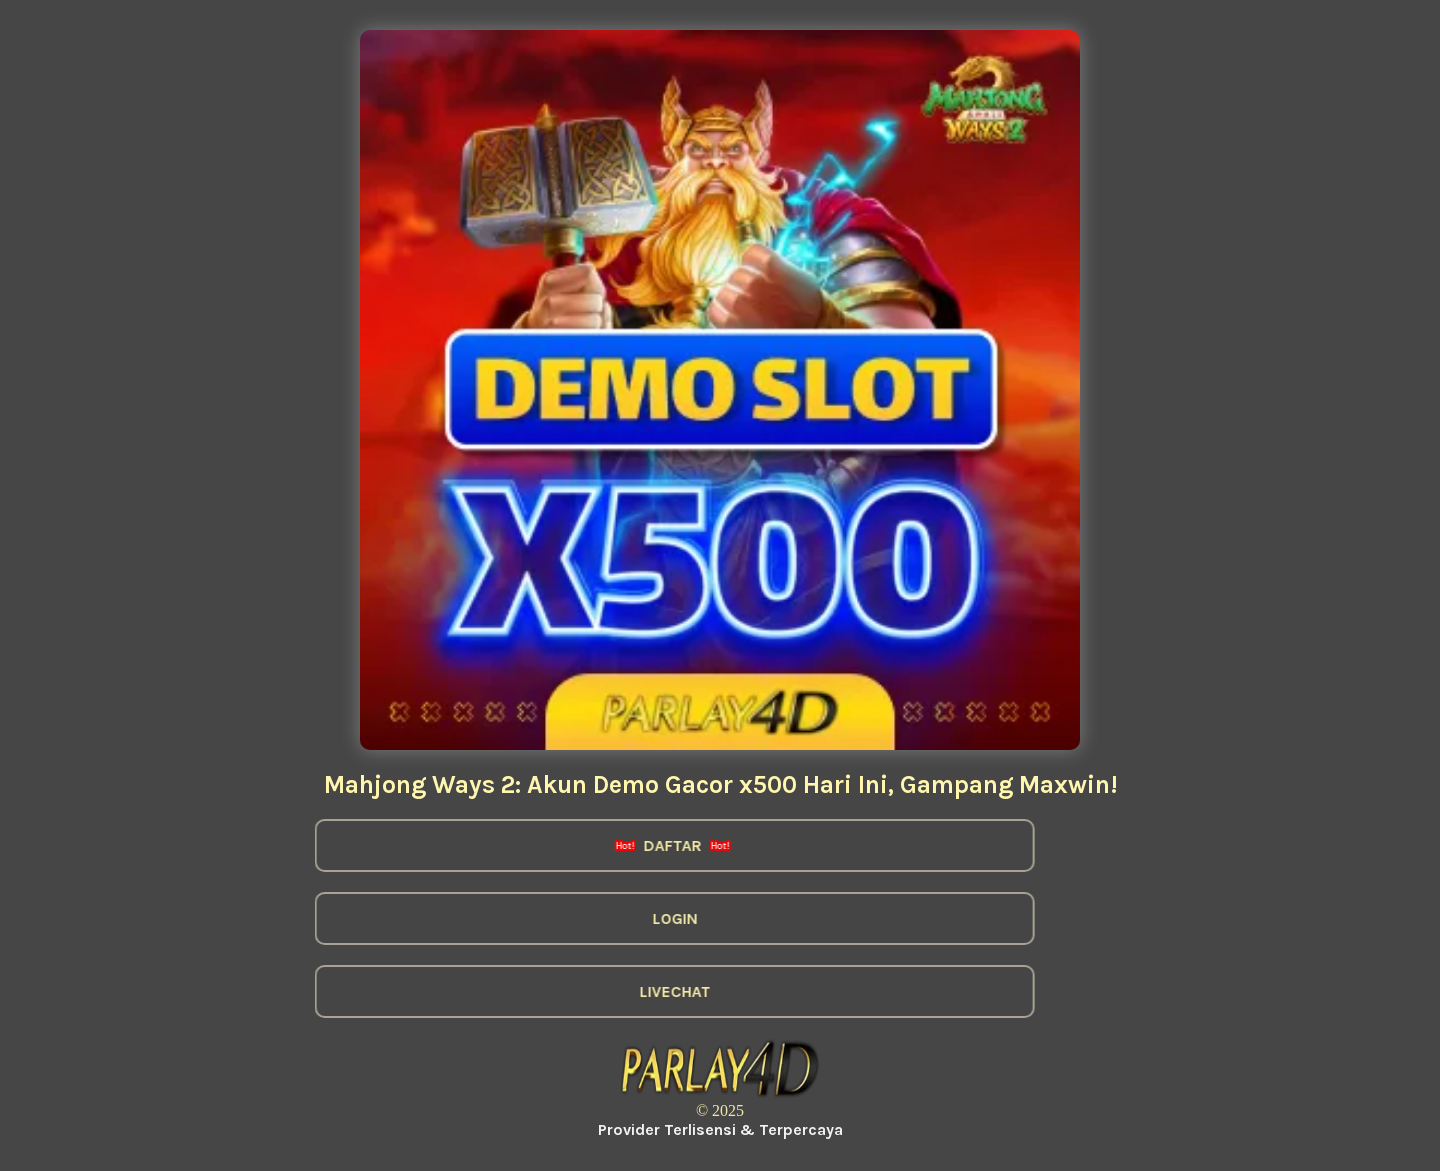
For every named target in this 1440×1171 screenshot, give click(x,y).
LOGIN (656, 918)
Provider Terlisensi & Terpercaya (720, 1129)
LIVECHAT (656, 991)
